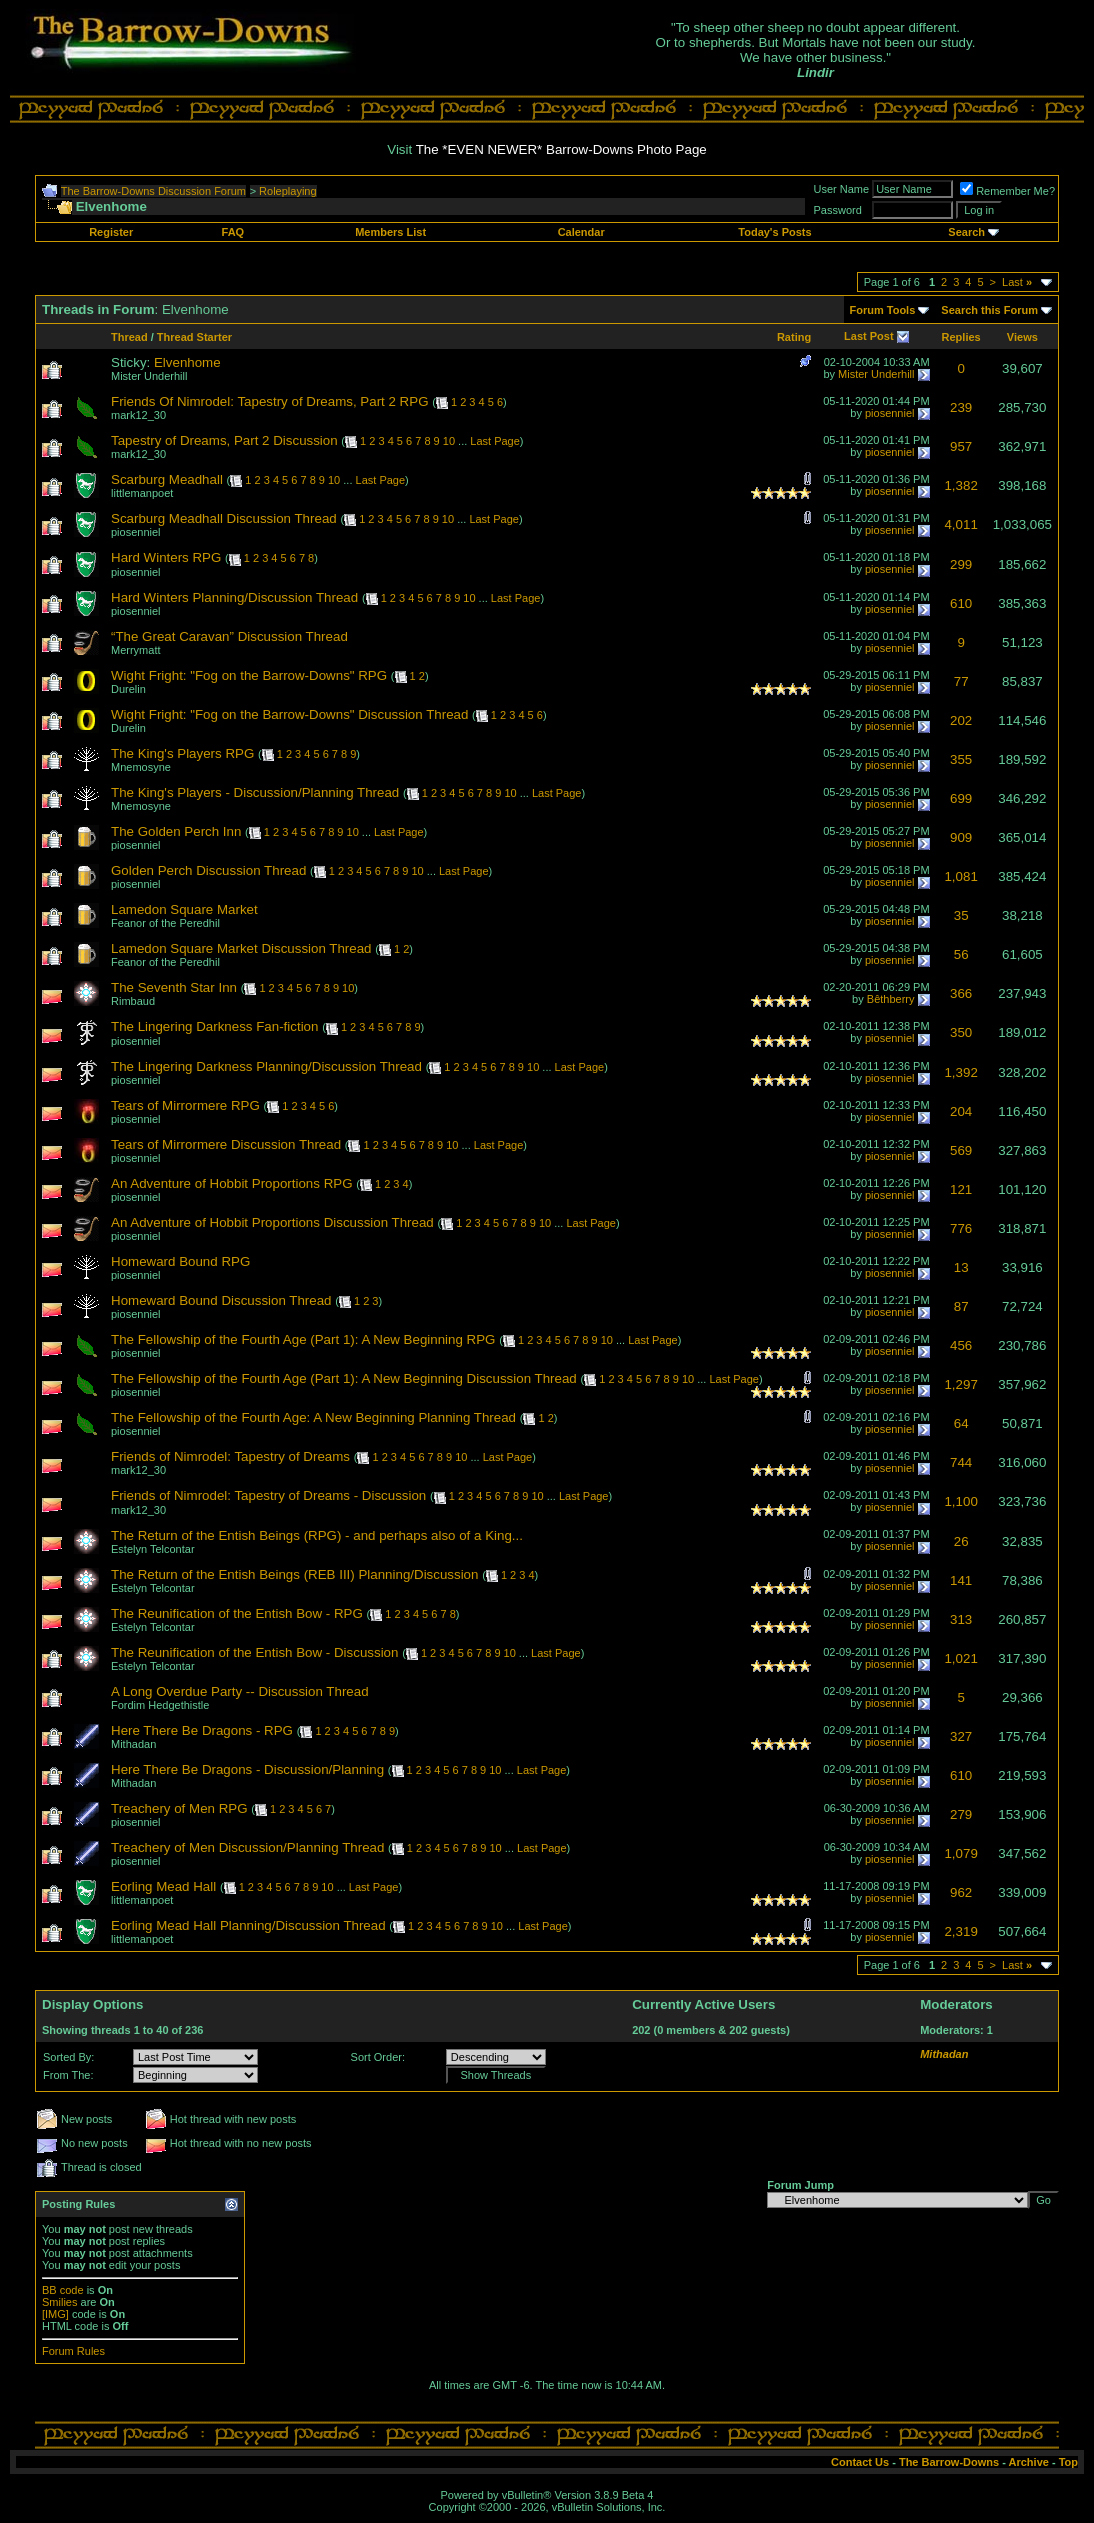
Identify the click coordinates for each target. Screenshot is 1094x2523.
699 (961, 798)
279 (961, 1814)
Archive (1029, 2462)
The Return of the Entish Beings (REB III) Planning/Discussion (294, 1574)
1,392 (960, 1072)
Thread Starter (194, 337)
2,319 (960, 1931)
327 (961, 1736)
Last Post (869, 336)
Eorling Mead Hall (163, 1886)
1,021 (960, 1658)
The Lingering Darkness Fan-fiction (214, 1026)
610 (961, 603)
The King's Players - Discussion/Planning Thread (255, 792)
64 (961, 1423)
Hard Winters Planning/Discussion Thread (234, 597)
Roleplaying (287, 191)
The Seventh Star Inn (174, 987)
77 (961, 681)
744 (961, 1462)
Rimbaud (133, 1001)
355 (961, 759)
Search (966, 232)
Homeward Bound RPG (180, 1261)
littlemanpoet (142, 493)
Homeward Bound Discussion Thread (221, 1300)
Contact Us (860, 2462)
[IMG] (55, 2314)
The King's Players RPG (182, 753)
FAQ (233, 232)
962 (961, 1892)
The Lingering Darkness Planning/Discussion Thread (266, 1066)
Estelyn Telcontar (153, 1549)
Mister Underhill (149, 376)
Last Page (495, 441)
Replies (961, 337)
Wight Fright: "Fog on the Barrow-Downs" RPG (249, 675)
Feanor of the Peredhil (165, 923)
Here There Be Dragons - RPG (202, 1730)
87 (961, 1306)
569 (961, 1150)
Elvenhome (187, 362)
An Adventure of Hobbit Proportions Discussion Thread (272, 1222)
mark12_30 (138, 415)
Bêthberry (891, 999)
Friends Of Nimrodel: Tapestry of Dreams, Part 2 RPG (270, 401)
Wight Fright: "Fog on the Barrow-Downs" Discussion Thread (289, 714)
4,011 (960, 524)
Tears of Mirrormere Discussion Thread (226, 1144)
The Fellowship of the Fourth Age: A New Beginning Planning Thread (313, 1417)
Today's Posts (774, 232)
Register (111, 232)
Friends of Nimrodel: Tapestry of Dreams (230, 1456)
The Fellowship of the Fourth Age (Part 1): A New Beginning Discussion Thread (344, 1378)
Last (1017, 282)
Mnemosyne (141, 767)
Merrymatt (136, 650)
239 (961, 407)
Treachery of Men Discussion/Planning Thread (247, 1847)
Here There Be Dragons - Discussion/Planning (247, 1769)
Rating (794, 337)
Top (1068, 2462)
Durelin (128, 689)
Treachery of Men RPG (179, 1808)
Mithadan (133, 1744)
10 (449, 441)
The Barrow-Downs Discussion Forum (153, 191)
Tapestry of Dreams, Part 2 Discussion (224, 440)
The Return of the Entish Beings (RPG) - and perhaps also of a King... (317, 1535)
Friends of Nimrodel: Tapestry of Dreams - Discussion (268, 1495)
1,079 (960, 1853)
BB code (63, 2290)
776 (961, 1228)
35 (961, 915)
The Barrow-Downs (949, 2462)
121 (961, 1189)
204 (961, 1111)
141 (961, 1580)
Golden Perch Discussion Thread (208, 870)
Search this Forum (989, 310)
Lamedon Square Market (184, 909)
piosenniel (890, 413)
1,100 (960, 1501)
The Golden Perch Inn (176, 831)
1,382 (960, 485)
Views (1022, 337)
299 (961, 564)
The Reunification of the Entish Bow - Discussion (254, 1652)
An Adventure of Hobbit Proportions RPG (232, 1183)
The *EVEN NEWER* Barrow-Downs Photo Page (561, 149)
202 (961, 720)
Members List (390, 232)
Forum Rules (73, 2351)
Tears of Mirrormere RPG (185, 1105)
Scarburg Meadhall (167, 479)
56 (961, 954)
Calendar (581, 232)
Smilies (59, 2302)
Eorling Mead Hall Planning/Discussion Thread (248, 1925)
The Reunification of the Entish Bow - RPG (237, 1613)
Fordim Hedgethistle (160, 1705)
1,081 (960, 876)
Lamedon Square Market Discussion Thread (241, 948)
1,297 (960, 1384)
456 (961, 1345)
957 (961, 446)
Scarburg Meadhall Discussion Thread (224, 518)
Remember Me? (1007, 191)
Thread (129, 337)
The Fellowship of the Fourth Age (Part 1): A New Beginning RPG (303, 1339)
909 (961, 837)
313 (961, 1619)
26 (961, 1541)
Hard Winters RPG (166, 557)
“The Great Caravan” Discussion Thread (229, 636)
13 (961, 1267)
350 (961, 1032)
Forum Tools (883, 310)
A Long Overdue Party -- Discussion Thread (240, 1691)
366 (961, 993)
